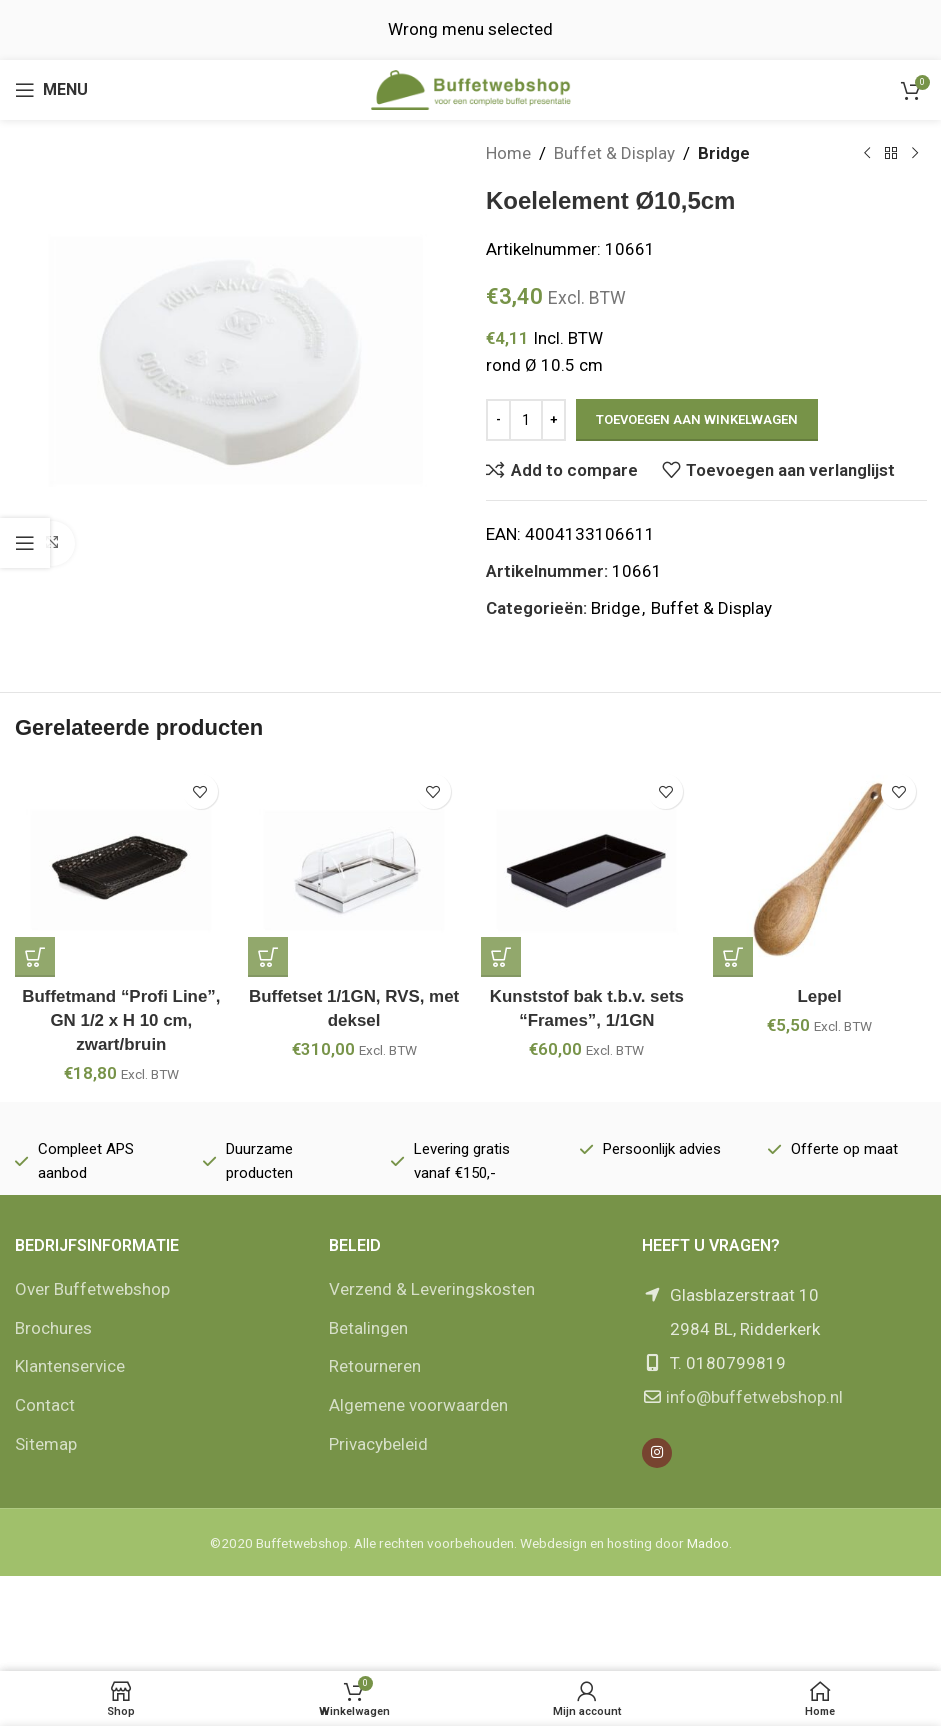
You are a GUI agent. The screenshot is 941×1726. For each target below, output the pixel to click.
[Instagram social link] (657, 1453)
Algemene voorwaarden (418, 1405)
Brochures (53, 1328)
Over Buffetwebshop (92, 1289)
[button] (35, 957)
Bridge (724, 153)
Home (508, 153)
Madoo (708, 1543)
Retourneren (375, 1366)
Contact (45, 1405)
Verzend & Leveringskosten (432, 1289)
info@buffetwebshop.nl (754, 1397)
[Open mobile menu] (51, 90)
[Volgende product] (914, 154)
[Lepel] (819, 870)
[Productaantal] (526, 420)
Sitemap (46, 1444)
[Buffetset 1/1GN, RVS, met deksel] (354, 870)
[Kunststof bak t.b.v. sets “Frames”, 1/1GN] (587, 870)
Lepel (819, 996)
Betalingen (368, 1328)
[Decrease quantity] (498, 420)
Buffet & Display (614, 153)
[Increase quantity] (553, 420)
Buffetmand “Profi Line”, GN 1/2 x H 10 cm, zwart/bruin (121, 1020)
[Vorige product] (866, 154)
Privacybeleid (378, 1444)
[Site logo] (471, 88)
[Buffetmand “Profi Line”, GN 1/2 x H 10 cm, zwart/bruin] (121, 870)
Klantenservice (70, 1366)
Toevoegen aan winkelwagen (697, 419)
